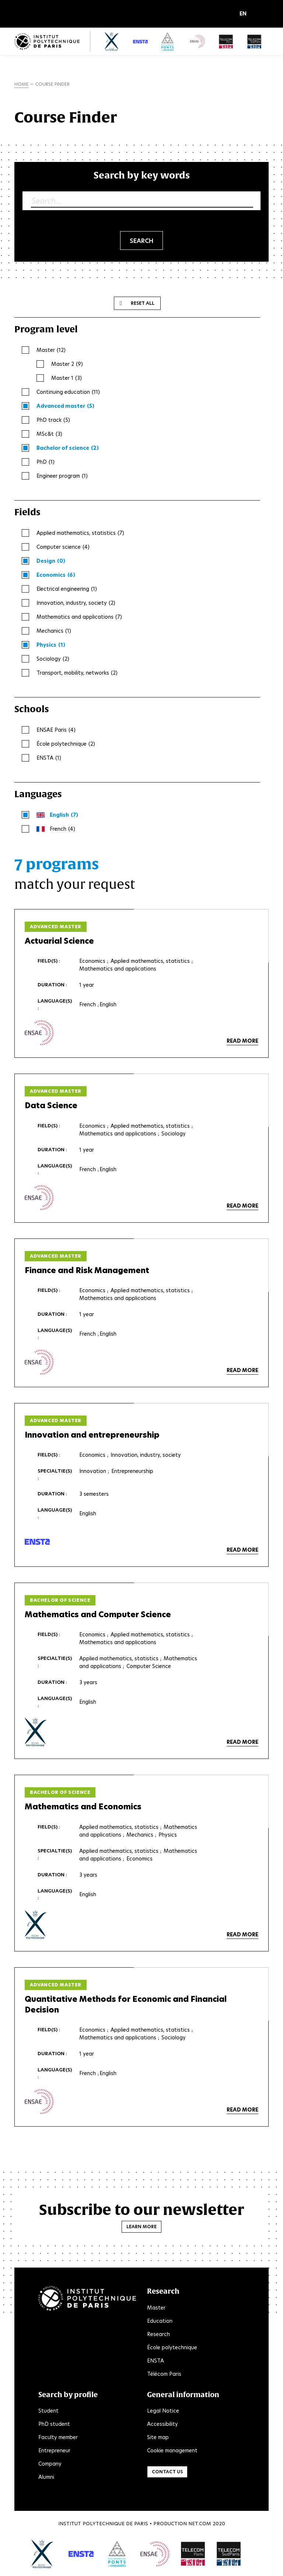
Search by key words (142, 175)
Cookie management (172, 2451)
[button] (245, 14)
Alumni (46, 2477)
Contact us (167, 2472)
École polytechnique (172, 2347)
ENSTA (155, 2361)
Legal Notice (163, 2411)
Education (159, 2321)
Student (48, 2411)
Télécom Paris (164, 2374)
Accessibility (162, 2424)
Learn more (141, 2227)
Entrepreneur (54, 2451)
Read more (242, 1041)
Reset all (142, 303)
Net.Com (199, 2523)
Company (50, 2464)
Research (158, 2334)
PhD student (54, 2424)
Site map (158, 2437)
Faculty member (58, 2437)
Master (156, 2308)
